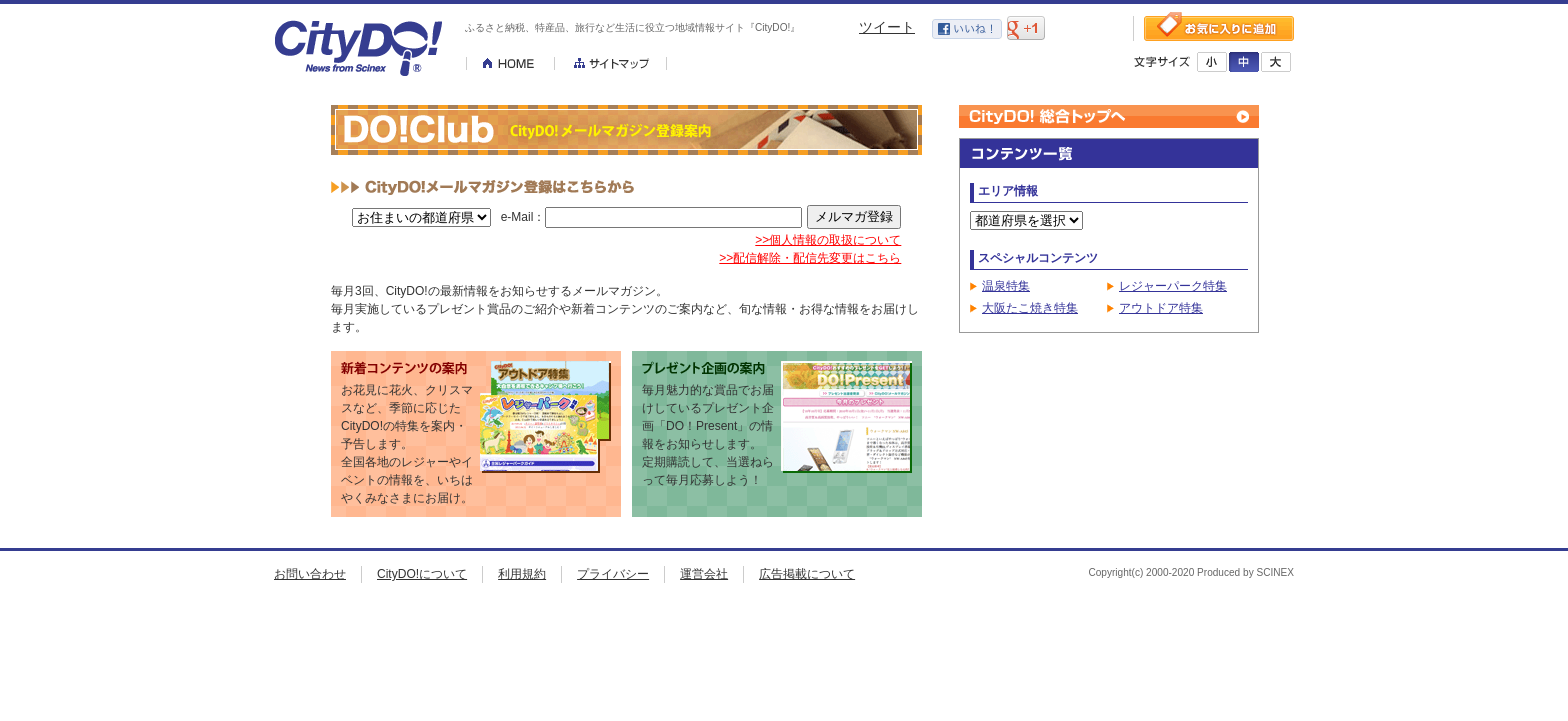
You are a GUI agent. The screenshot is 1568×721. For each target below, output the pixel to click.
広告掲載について (807, 574)
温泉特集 (1006, 286)
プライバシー (613, 574)
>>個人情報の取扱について (828, 240)
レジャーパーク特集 (1173, 286)
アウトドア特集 (1161, 308)
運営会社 (704, 574)
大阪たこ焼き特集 (1030, 308)
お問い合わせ (310, 574)
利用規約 (522, 574)
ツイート (887, 27)
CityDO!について (422, 574)
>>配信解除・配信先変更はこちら (810, 258)
